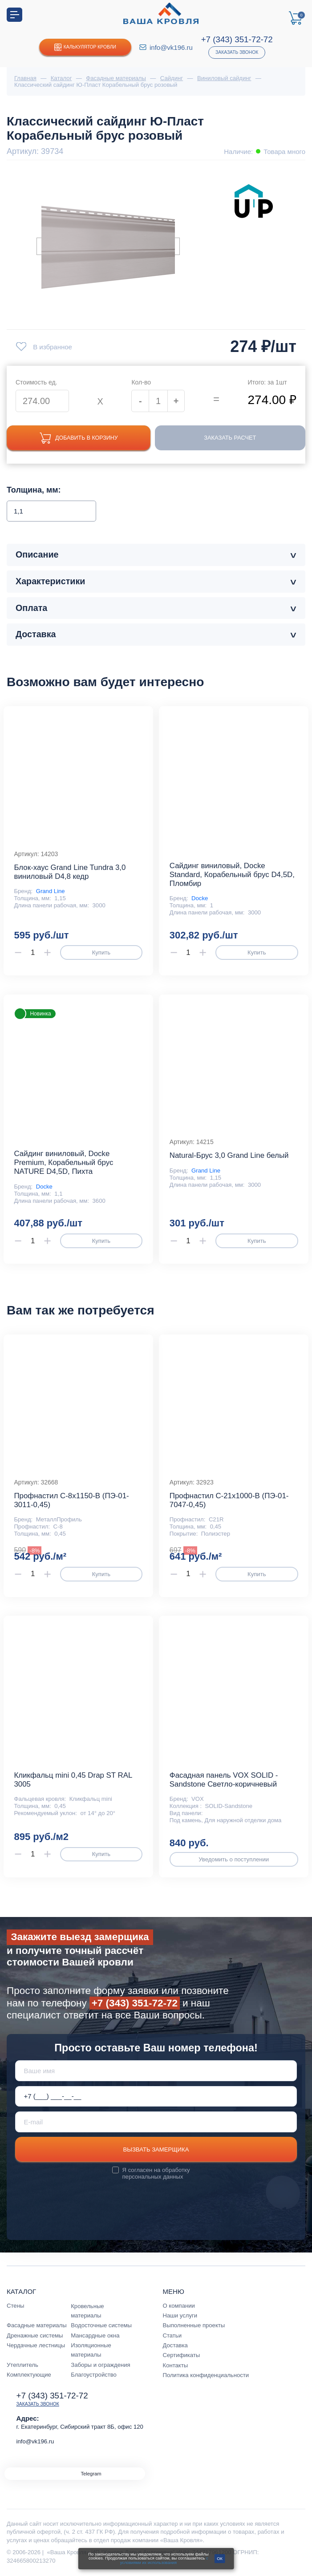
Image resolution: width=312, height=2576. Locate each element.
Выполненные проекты (194, 2326)
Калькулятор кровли (85, 47)
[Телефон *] (156, 2097)
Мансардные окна (95, 2336)
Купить (101, 953)
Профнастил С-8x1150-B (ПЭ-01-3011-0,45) (71, 1500)
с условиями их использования (164, 2560)
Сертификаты (181, 2355)
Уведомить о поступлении (234, 1859)
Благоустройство (94, 2375)
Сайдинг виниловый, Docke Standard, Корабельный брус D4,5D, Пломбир (232, 875)
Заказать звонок (236, 52)
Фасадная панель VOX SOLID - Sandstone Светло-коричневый (224, 1780)
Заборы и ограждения (100, 2365)
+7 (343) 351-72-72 (237, 39)
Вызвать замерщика (156, 2150)
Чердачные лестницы (36, 2345)
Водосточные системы (101, 2326)
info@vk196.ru (171, 47)
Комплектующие (29, 2375)
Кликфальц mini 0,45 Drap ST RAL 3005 (73, 1780)
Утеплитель (22, 2365)
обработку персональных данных (156, 2173)
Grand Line (50, 891)
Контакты (175, 2365)
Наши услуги (180, 2316)
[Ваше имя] (156, 2071)
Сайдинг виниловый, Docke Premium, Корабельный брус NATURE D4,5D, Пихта (63, 1163)
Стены (15, 2306)
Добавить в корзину (81, 438)
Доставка (175, 2345)
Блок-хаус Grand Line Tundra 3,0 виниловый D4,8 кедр (70, 872)
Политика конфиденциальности (206, 2375)
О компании (179, 2306)
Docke (199, 898)
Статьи (172, 2336)
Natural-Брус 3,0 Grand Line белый (229, 1156)
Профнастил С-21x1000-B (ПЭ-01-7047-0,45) (229, 1500)
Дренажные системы (35, 2336)
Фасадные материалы (37, 2326)
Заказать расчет (232, 438)
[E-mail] (156, 2122)
